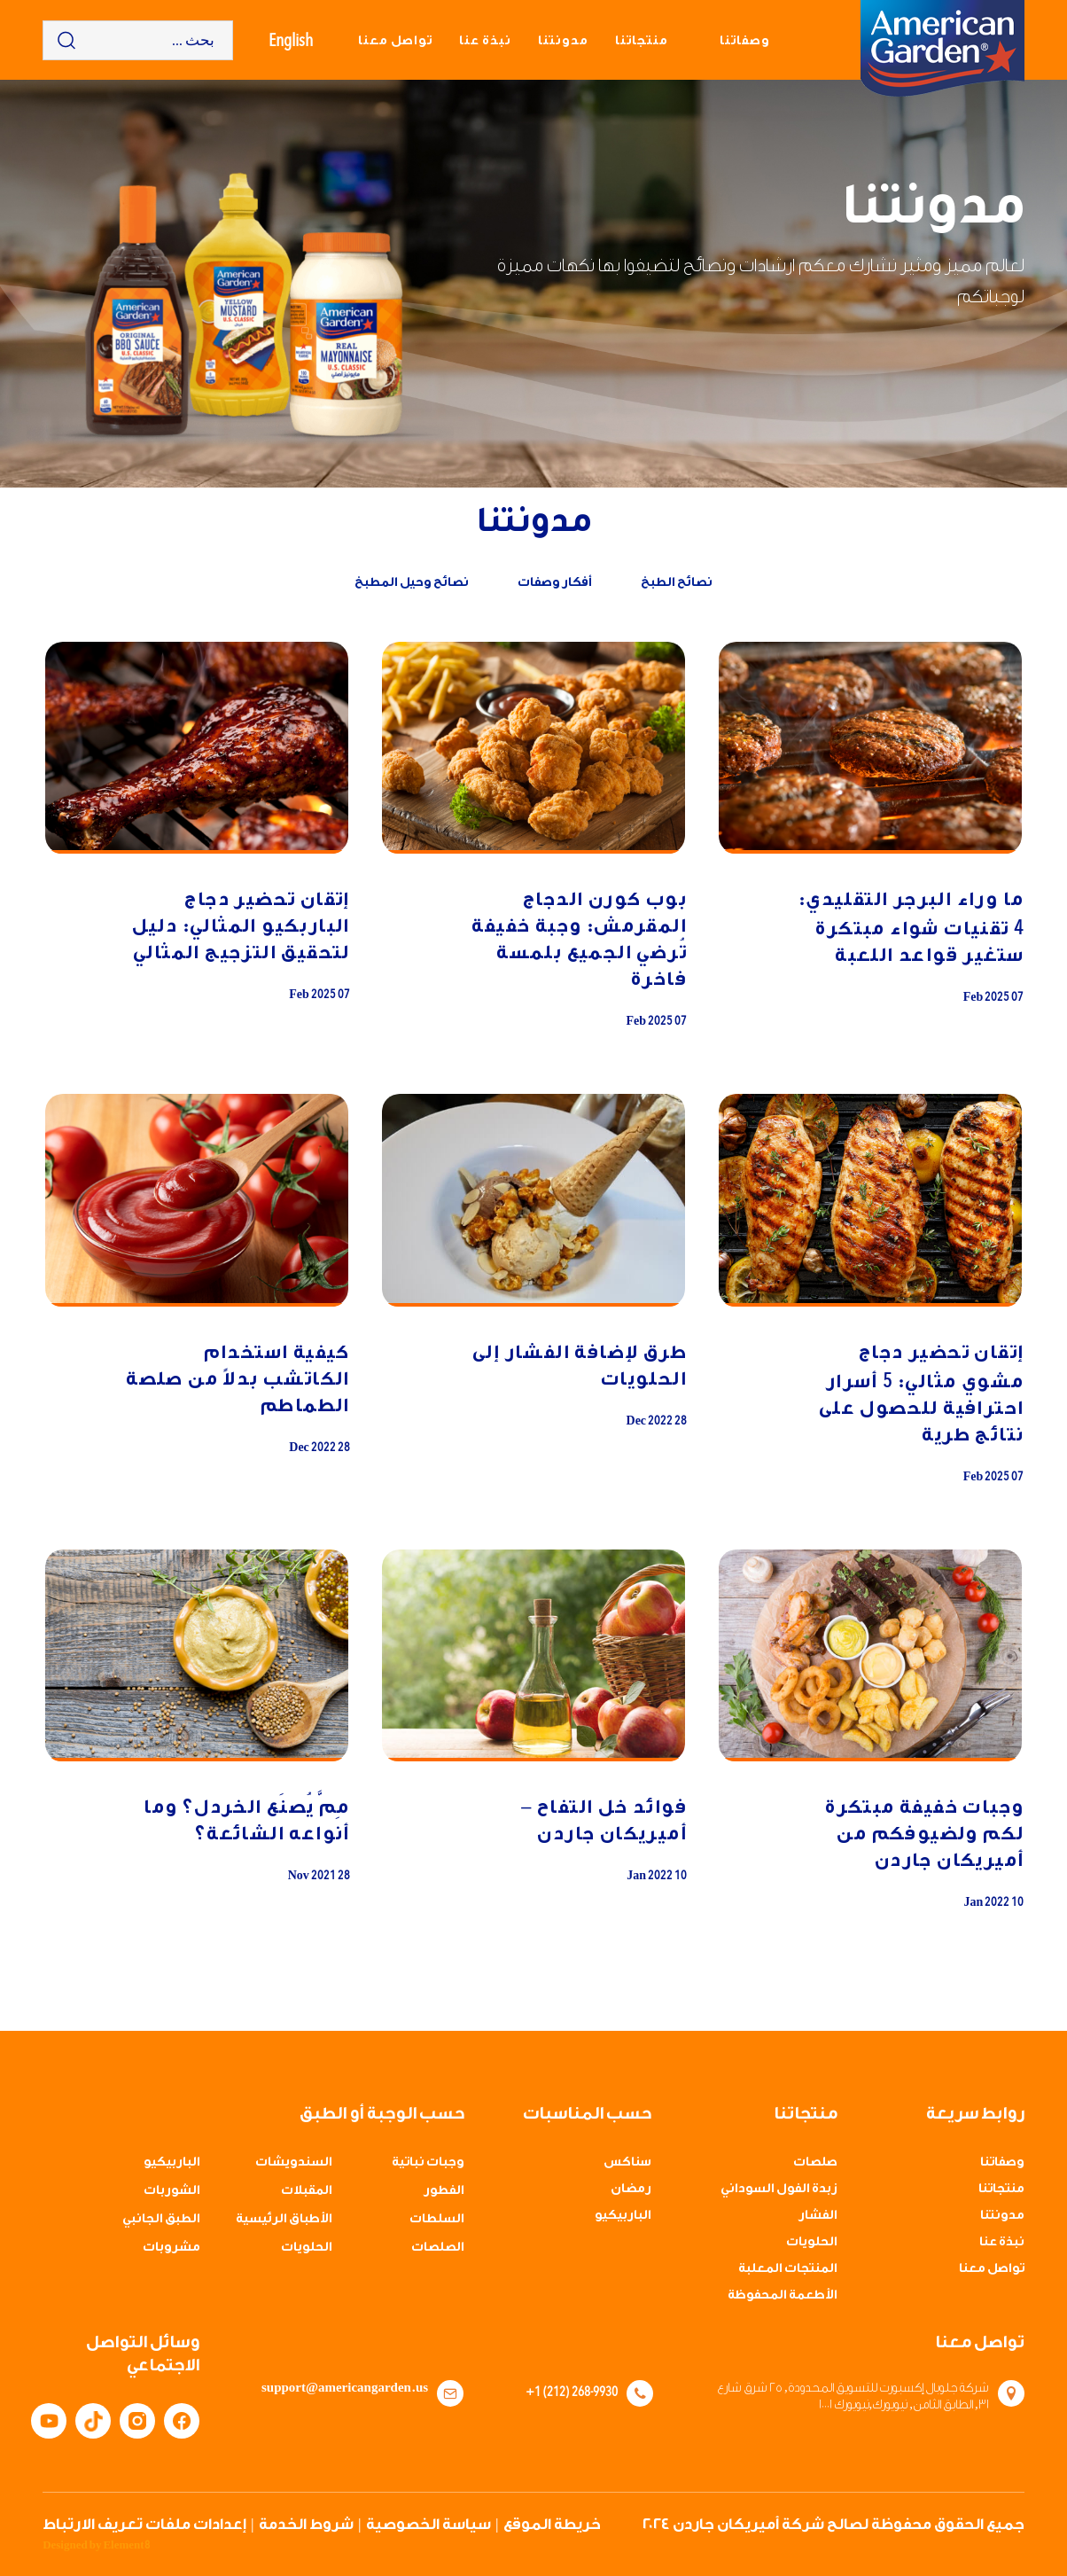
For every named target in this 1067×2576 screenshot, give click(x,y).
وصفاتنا (745, 41)
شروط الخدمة (306, 2524)
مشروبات (171, 2247)
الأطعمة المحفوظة (782, 2295)
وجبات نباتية (428, 2162)
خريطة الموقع (552, 2524)
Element (126, 2545)
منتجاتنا (641, 41)
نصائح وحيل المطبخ (411, 582)
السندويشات (293, 2162)
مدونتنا (563, 41)
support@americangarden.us (351, 2388)
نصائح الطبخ (677, 582)
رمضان (631, 2189)
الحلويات (811, 2242)
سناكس (627, 2162)
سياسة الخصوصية (428, 2524)
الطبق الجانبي (161, 2219)
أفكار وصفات (555, 582)
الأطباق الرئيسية (284, 2219)
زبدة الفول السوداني (778, 2189)
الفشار (817, 2215)
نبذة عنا (485, 41)
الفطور (444, 2190)
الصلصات (437, 2247)
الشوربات (172, 2190)
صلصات (815, 2162)
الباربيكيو (623, 2215)
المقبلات (306, 2190)
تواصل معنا (395, 41)
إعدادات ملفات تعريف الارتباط (144, 2524)
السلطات (436, 2219)
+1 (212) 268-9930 (572, 2390)
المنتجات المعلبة (787, 2268)
